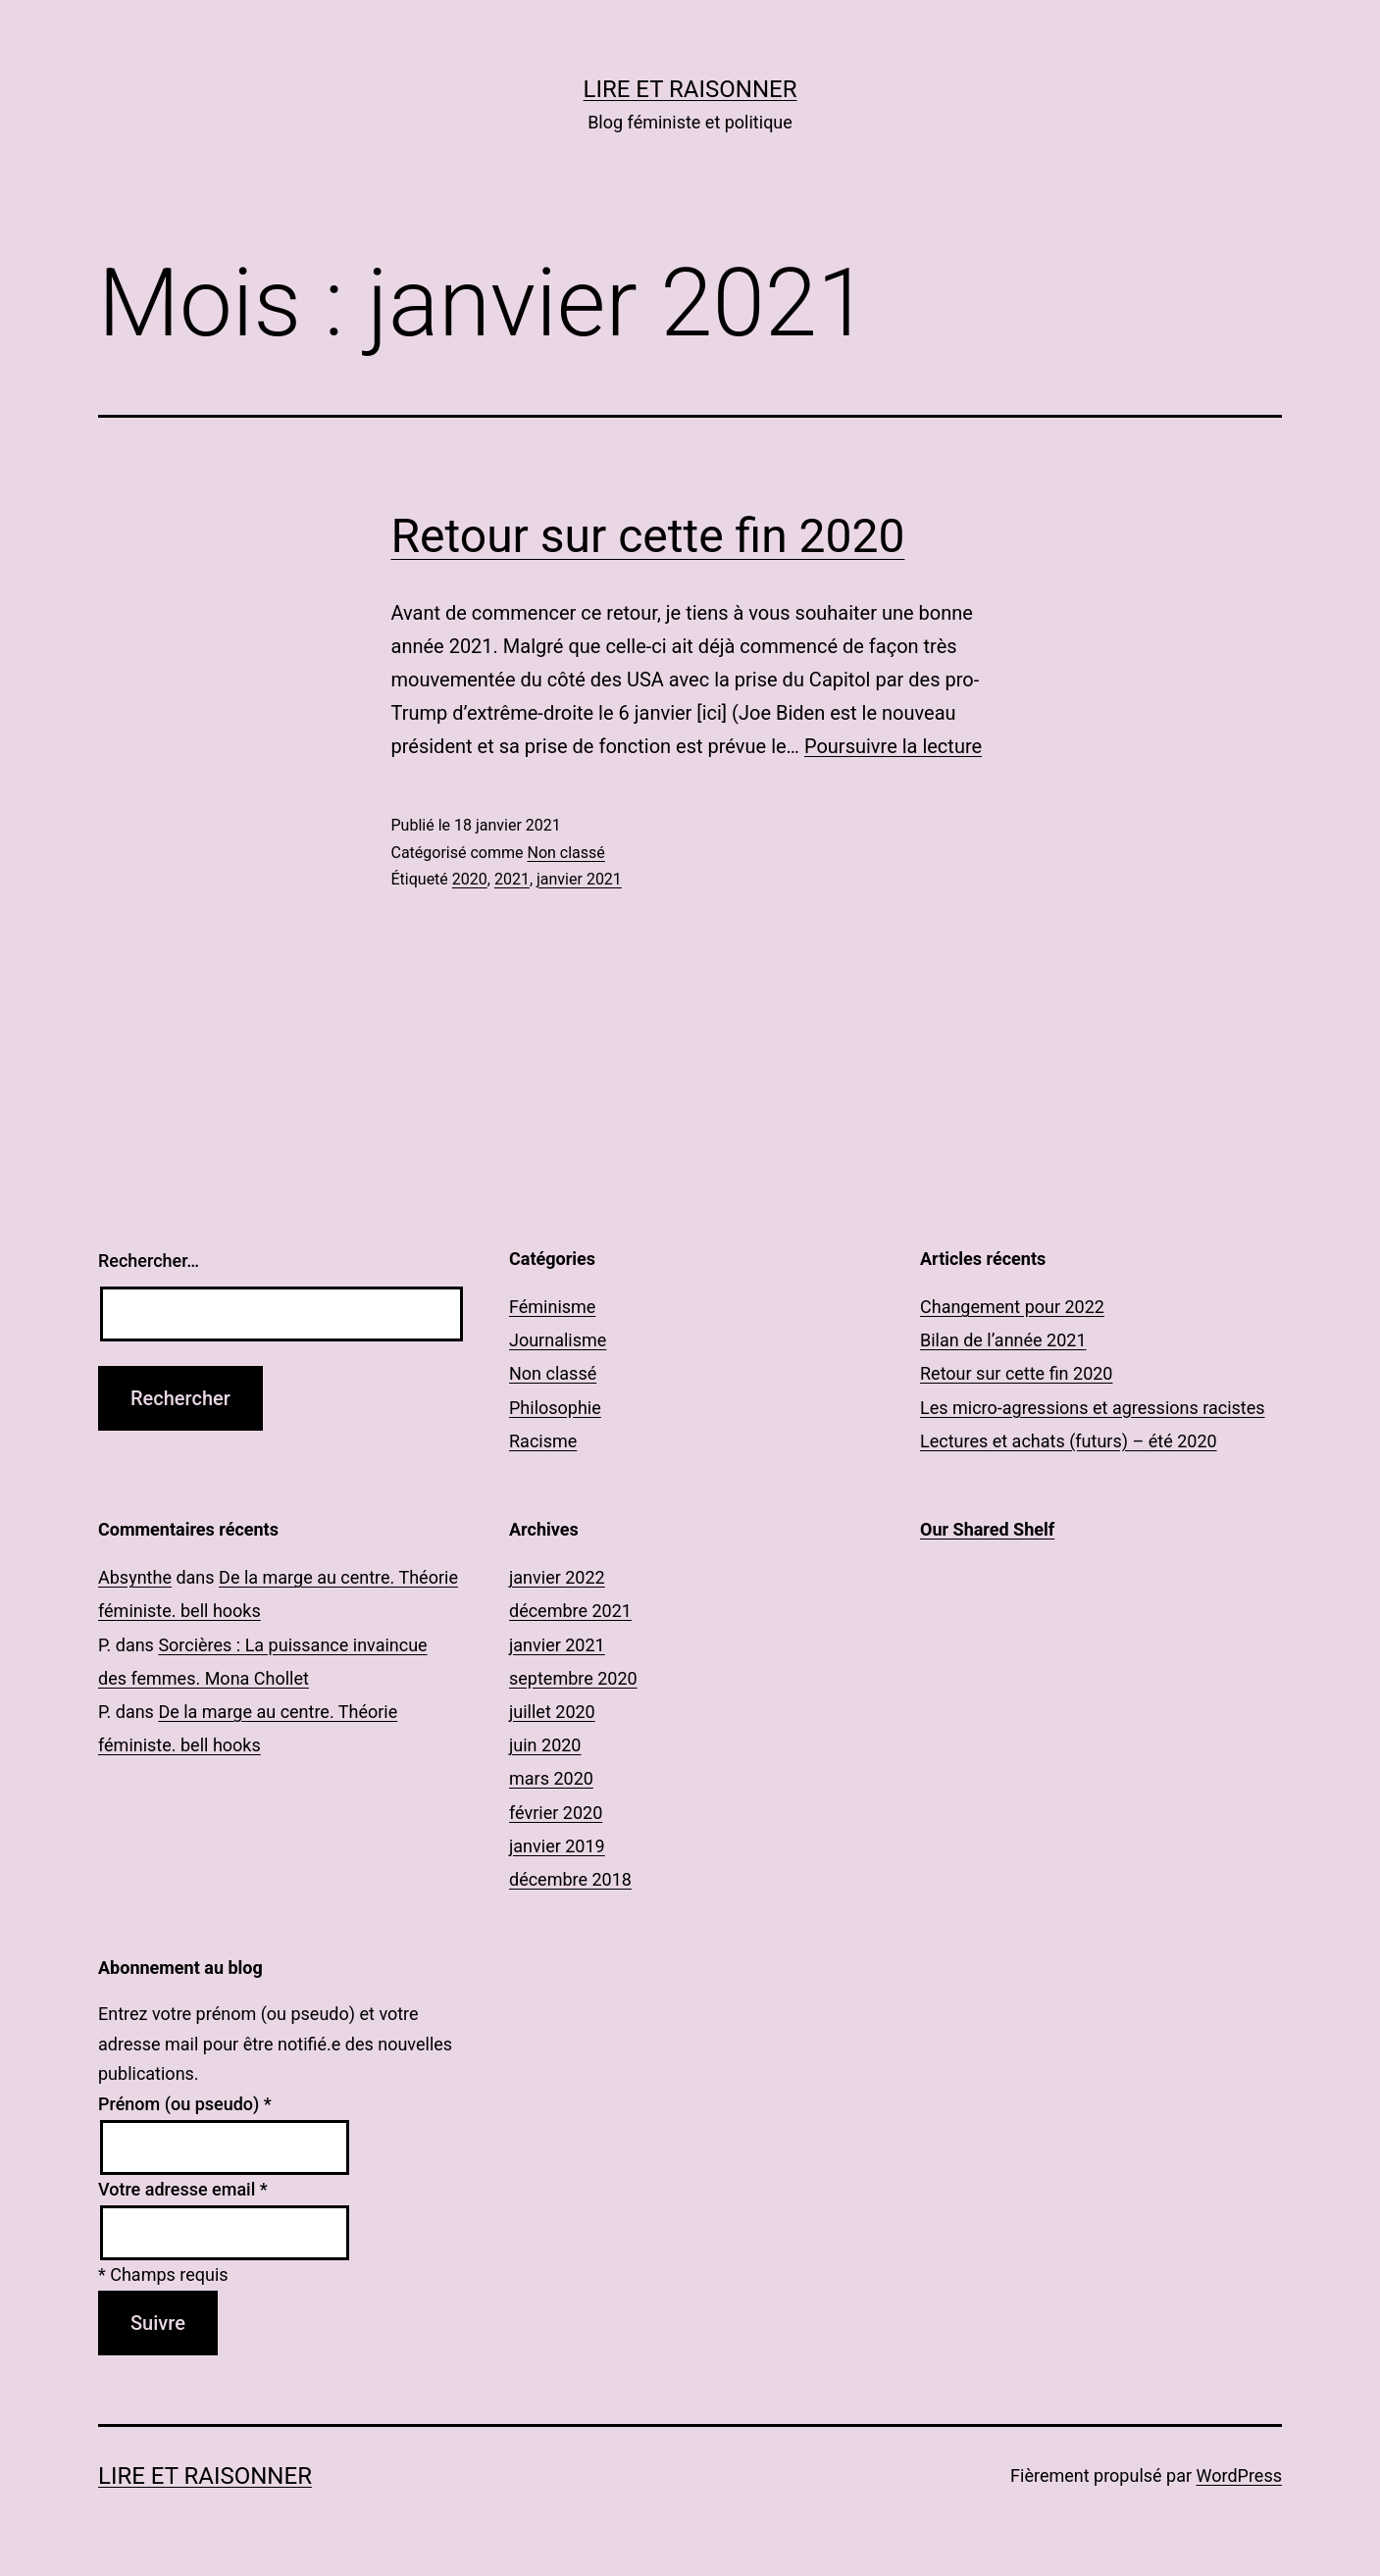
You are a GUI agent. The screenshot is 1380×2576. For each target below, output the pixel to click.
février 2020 (555, 1812)
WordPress (1239, 2475)
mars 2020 (551, 1778)
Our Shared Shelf (987, 1529)
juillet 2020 (552, 1711)
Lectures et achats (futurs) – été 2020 (1068, 1441)
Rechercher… (148, 1260)
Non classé (565, 852)
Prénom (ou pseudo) (185, 2104)
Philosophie (555, 1407)
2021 (512, 879)
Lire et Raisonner (690, 89)
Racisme (543, 1441)
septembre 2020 (573, 1678)
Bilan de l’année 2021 (1003, 1340)
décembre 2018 (570, 1879)
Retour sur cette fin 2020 (648, 536)
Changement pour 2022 (1012, 1306)
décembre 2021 (570, 1610)
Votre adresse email (183, 2189)
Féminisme (552, 1306)
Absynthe (135, 1577)
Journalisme (557, 1340)
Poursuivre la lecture (893, 746)
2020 (469, 879)
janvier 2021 (579, 879)
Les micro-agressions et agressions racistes (1092, 1407)
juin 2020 (545, 1745)
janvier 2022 (557, 1577)
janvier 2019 (557, 1846)
